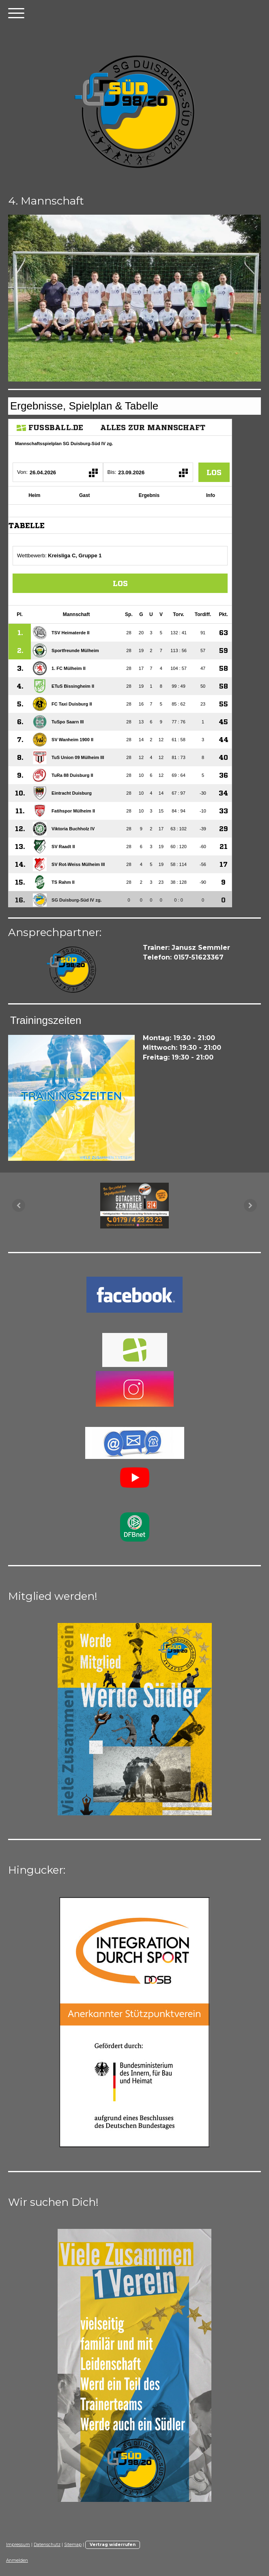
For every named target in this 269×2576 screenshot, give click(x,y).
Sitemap (73, 2544)
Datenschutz (47, 2544)
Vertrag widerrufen (113, 2544)
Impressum (18, 2544)
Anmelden (17, 2560)
